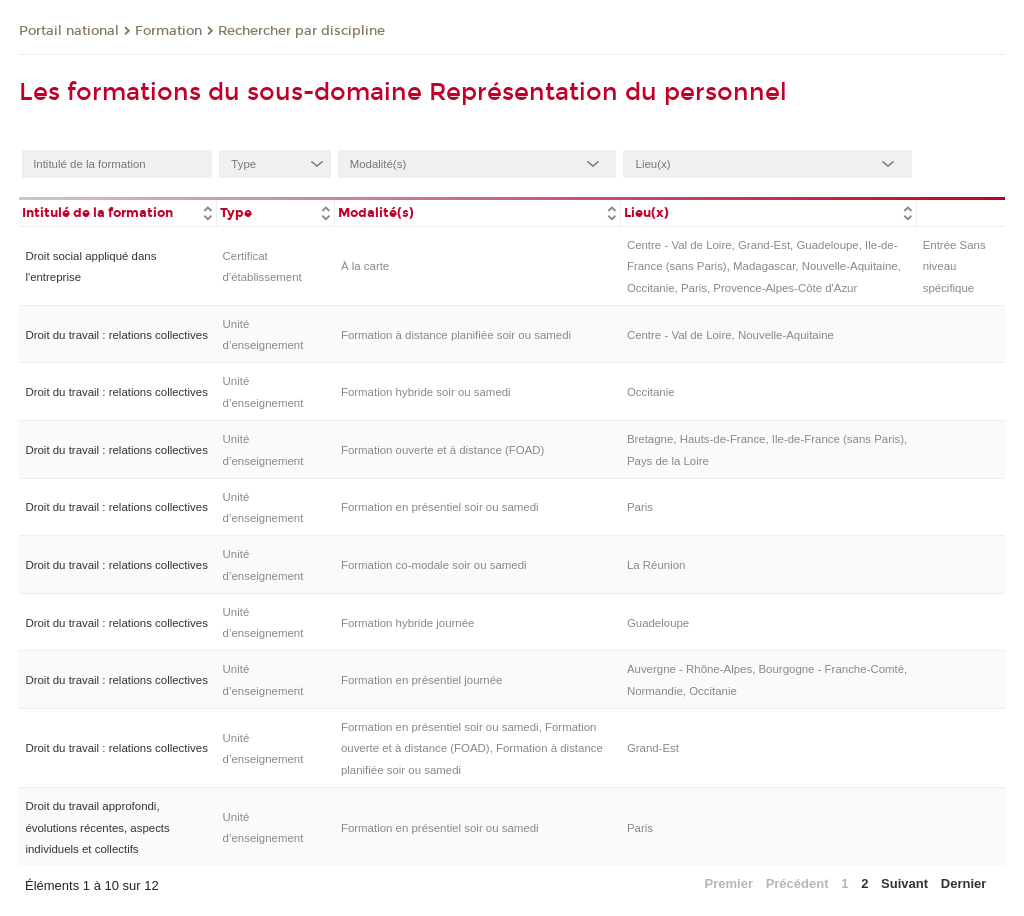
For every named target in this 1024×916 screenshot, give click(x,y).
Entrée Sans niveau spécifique (954, 266)
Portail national (69, 31)
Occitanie (651, 392)
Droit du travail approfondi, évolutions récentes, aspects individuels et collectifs (97, 827)
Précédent (797, 883)
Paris (640, 507)
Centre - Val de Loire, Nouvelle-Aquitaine (730, 335)
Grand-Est (653, 748)
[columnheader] (117, 211)
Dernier (964, 883)
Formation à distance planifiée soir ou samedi (456, 335)
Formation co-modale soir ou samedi (434, 565)
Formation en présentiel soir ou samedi (440, 507)
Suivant (904, 883)
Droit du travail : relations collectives (116, 335)
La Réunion (656, 565)
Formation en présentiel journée (422, 680)
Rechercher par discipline (301, 31)
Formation (168, 31)
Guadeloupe (658, 623)
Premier (729, 883)
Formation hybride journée (408, 623)
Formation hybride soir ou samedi (426, 392)
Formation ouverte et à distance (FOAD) (442, 450)
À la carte (365, 266)
